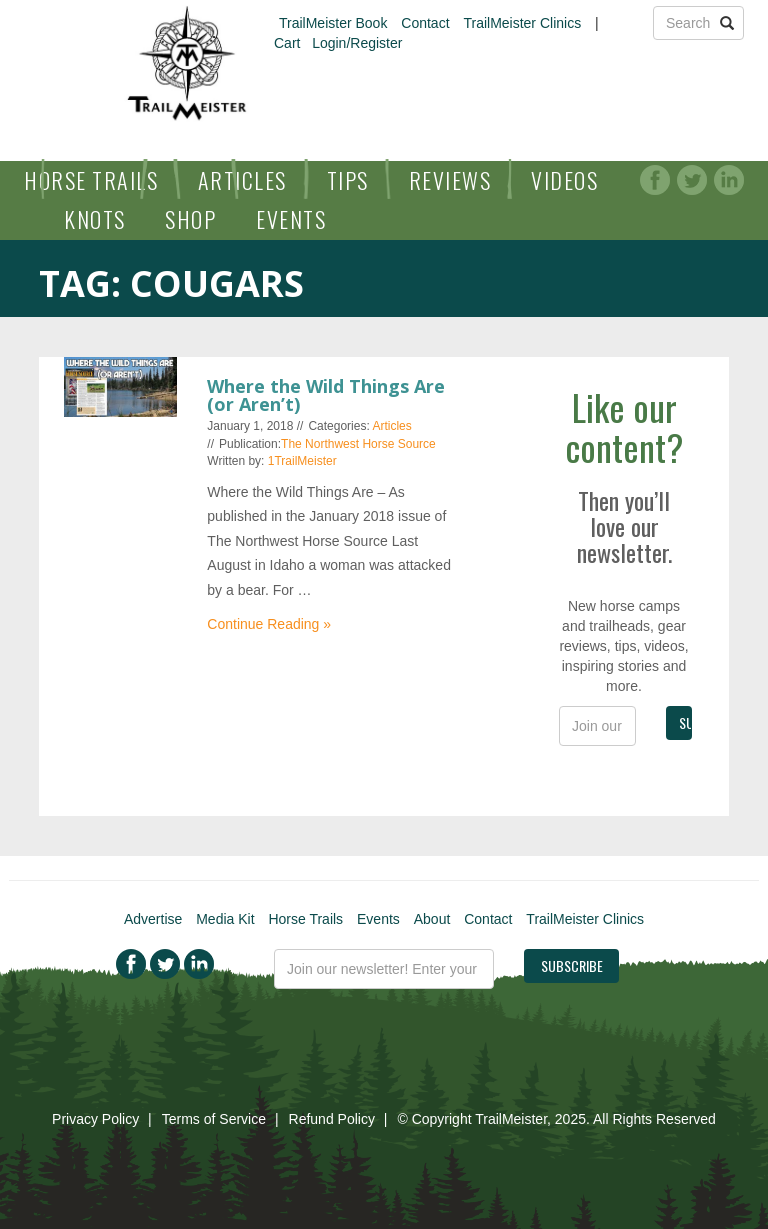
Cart (287, 43)
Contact (425, 23)
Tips (348, 180)
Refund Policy (332, 1119)
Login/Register (357, 43)
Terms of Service (214, 1119)
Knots (95, 219)
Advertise (153, 919)
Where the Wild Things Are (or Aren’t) (326, 395)
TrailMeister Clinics (522, 23)
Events (291, 219)
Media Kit (225, 919)
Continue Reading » (269, 624)
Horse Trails (91, 180)
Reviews (450, 180)
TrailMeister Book (333, 23)
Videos (564, 180)
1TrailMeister (302, 461)
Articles (242, 180)
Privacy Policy (95, 1119)
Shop (190, 219)
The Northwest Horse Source (358, 444)
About (432, 919)
